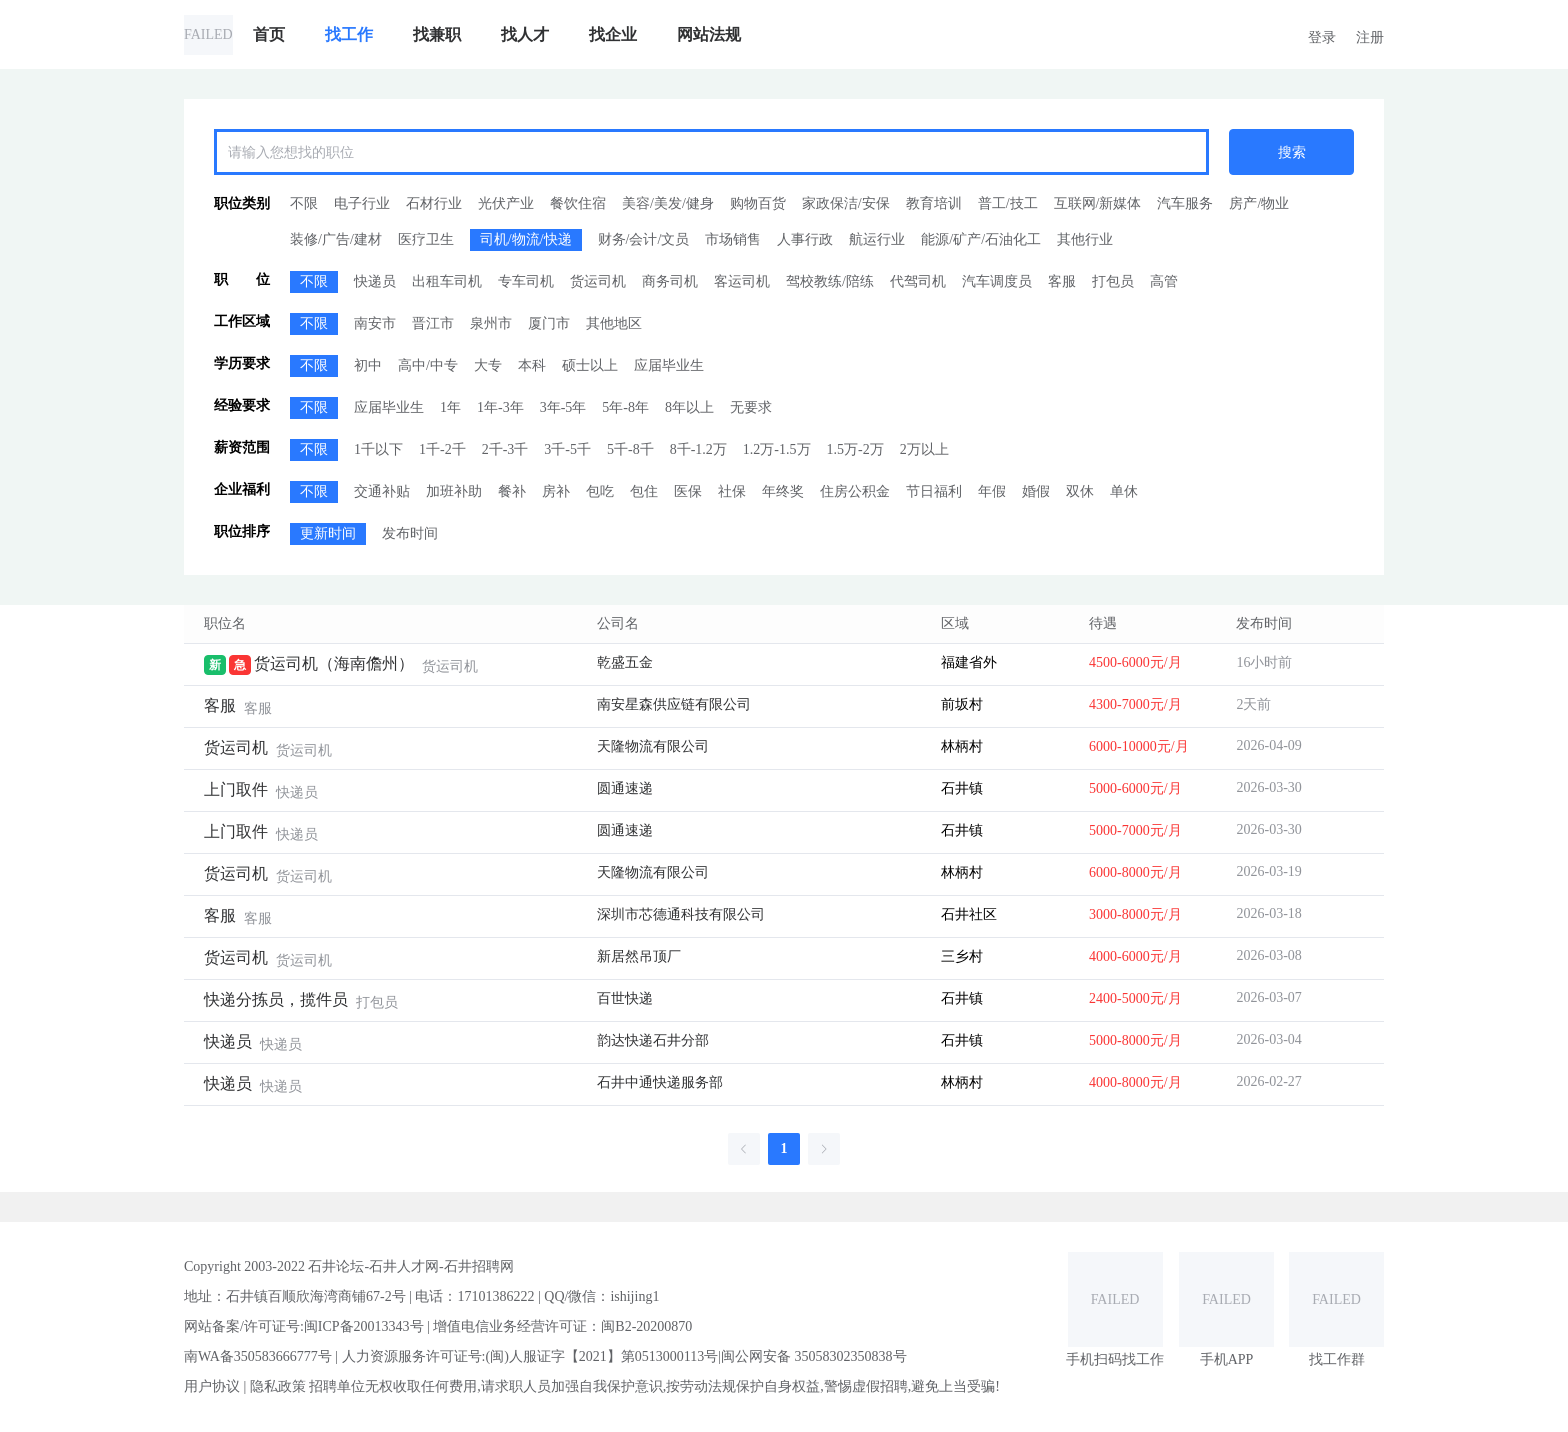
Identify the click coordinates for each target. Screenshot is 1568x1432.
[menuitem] (269, 35)
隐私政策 (278, 1386)
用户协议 (212, 1386)
